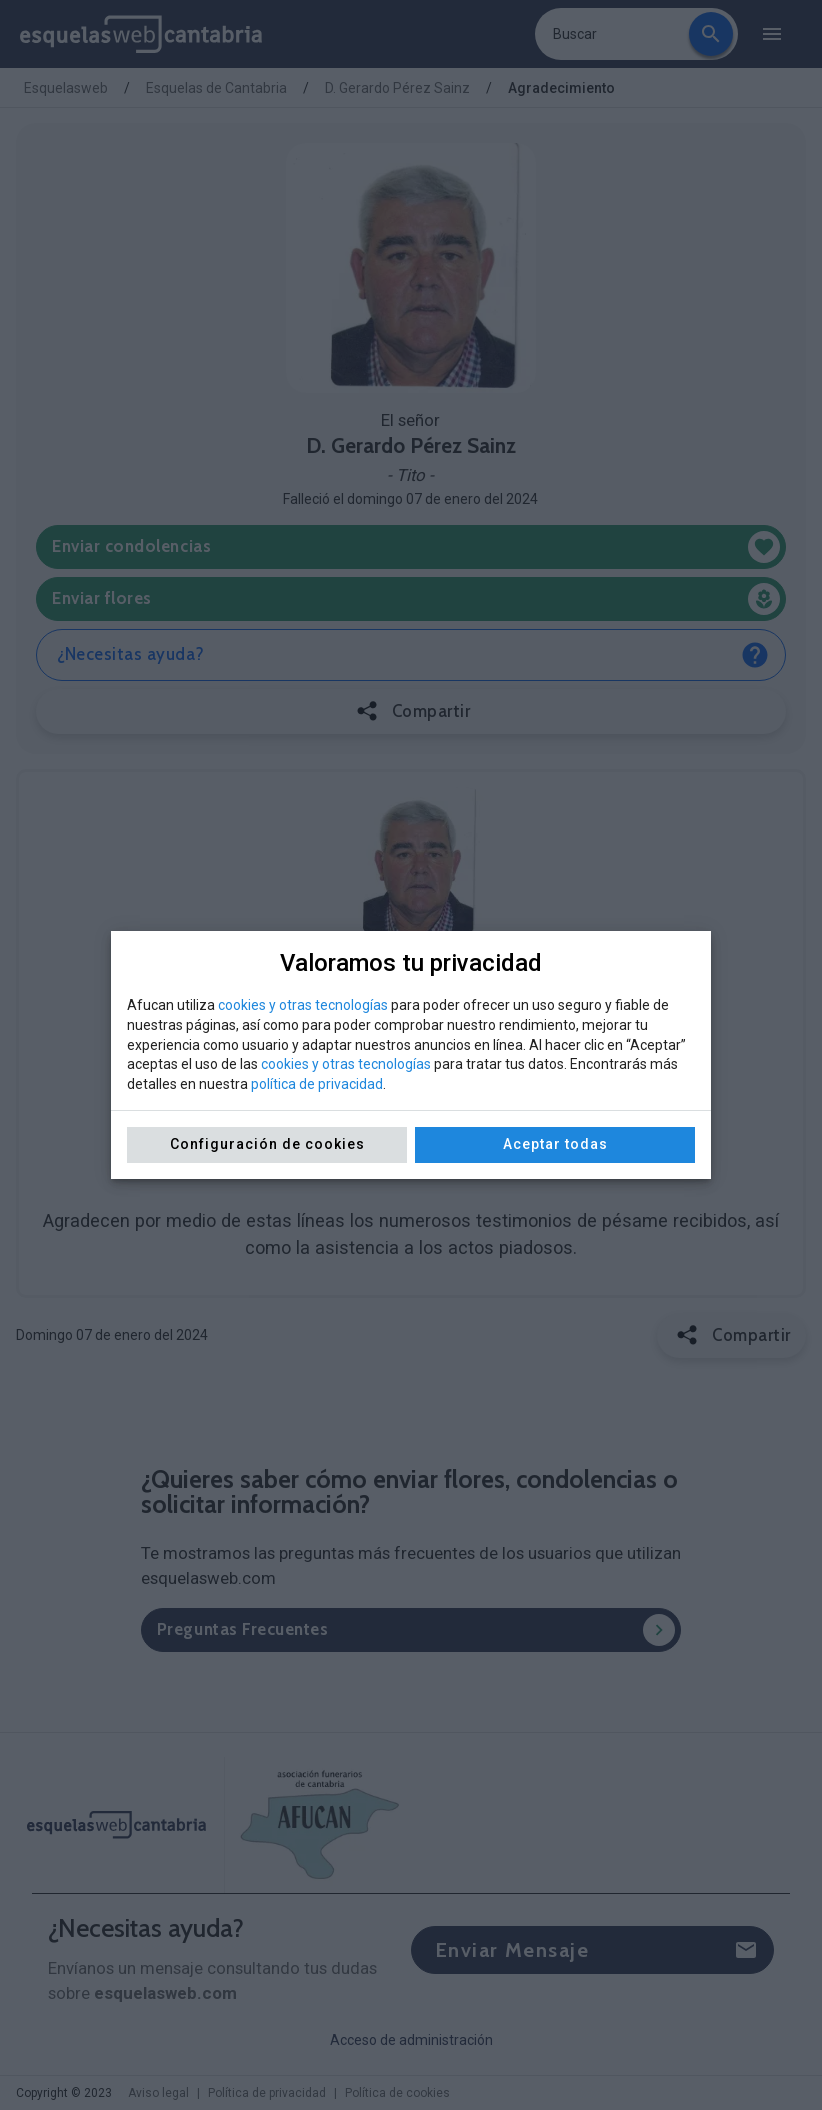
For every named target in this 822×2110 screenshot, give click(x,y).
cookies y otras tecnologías (303, 1005)
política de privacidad (317, 1084)
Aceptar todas (555, 1144)
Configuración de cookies (267, 1144)
